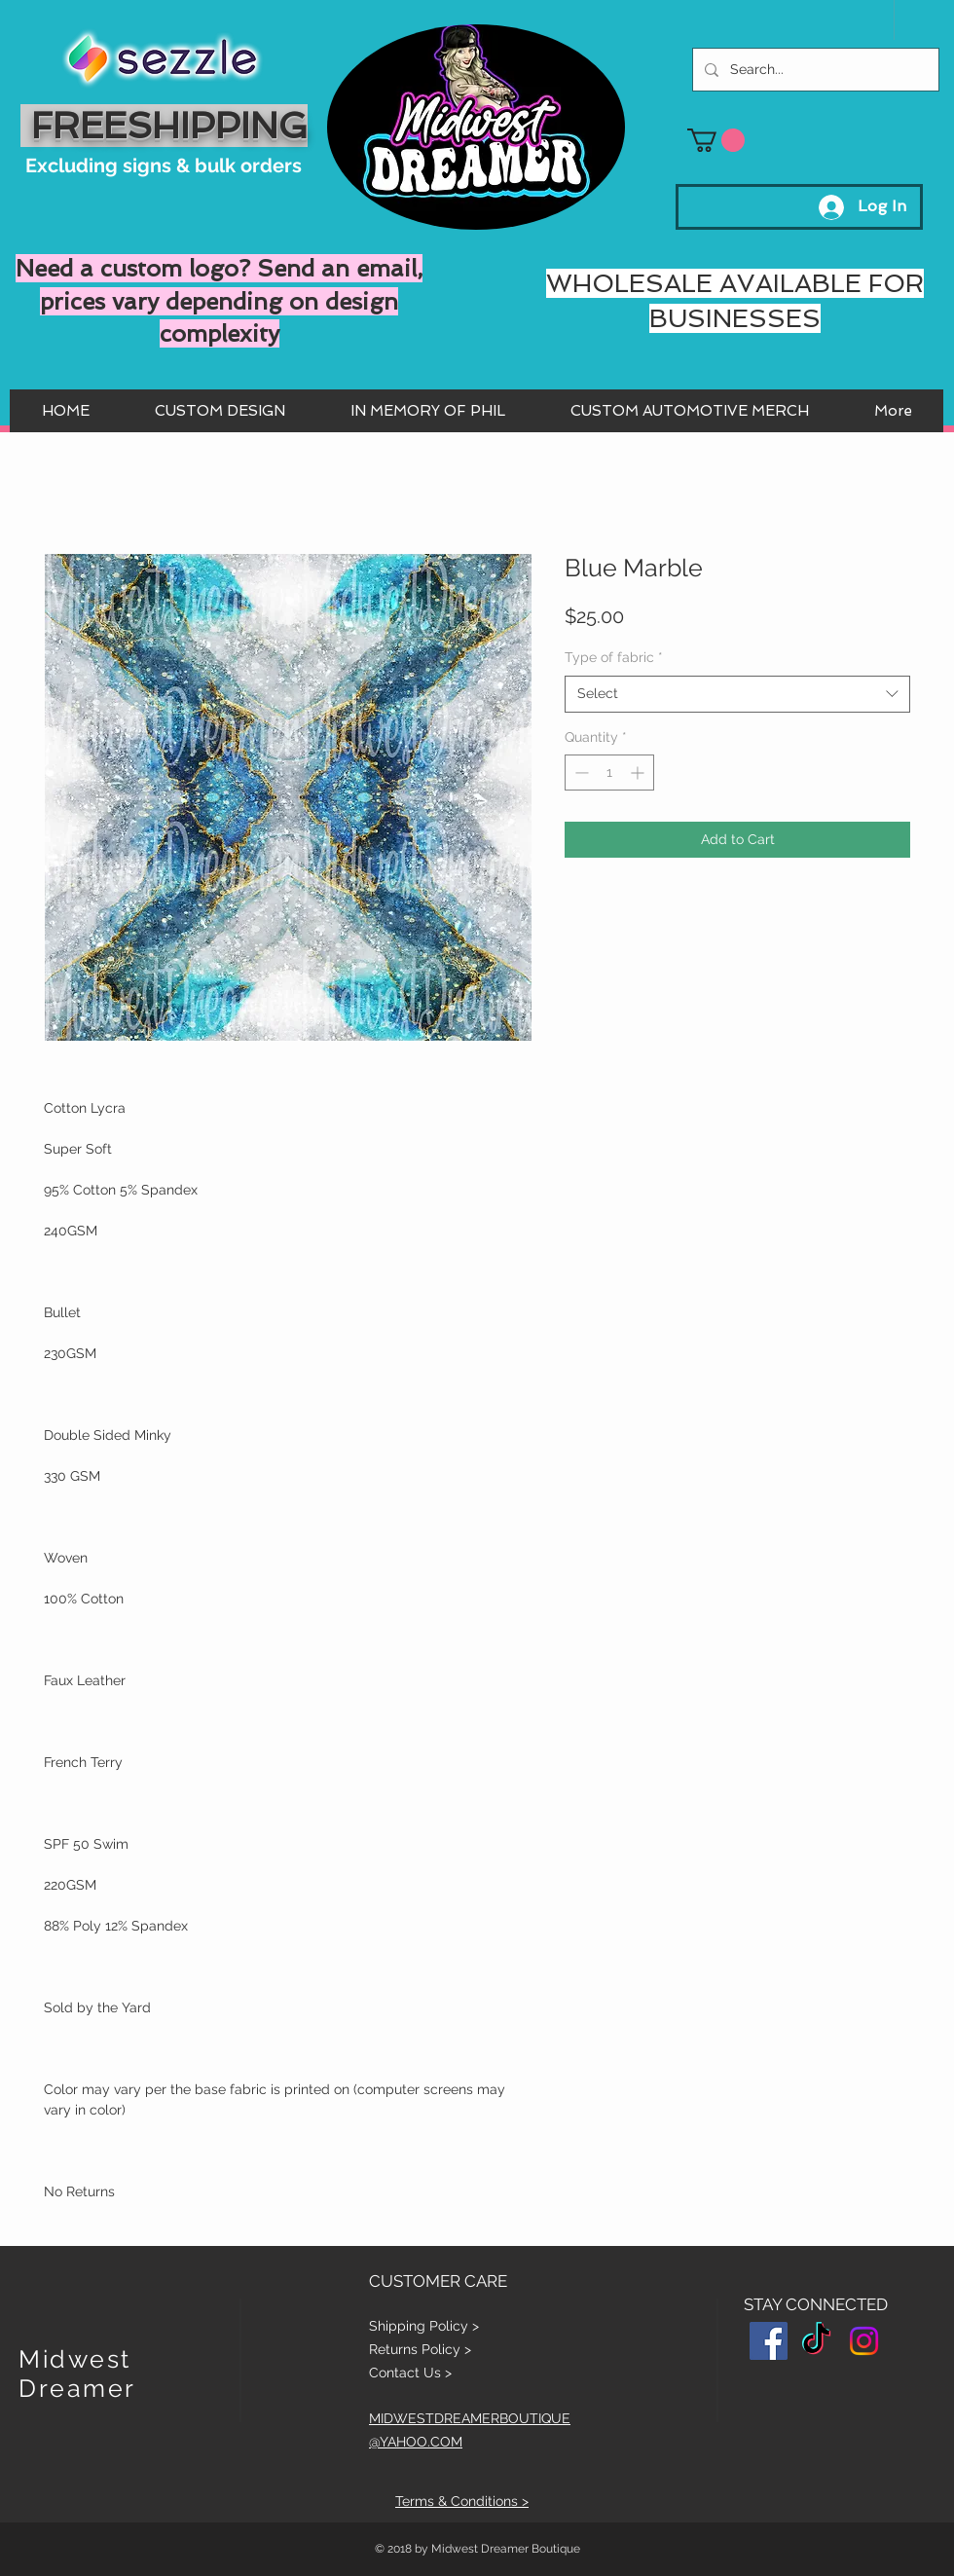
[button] (716, 140)
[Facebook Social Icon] (769, 2341)
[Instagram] (864, 2341)
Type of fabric (614, 657)
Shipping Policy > (424, 2326)
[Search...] (814, 70)
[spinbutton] (609, 772)
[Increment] (639, 772)
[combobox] (737, 694)
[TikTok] (816, 2341)
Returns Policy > (420, 2349)
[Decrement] (580, 772)
